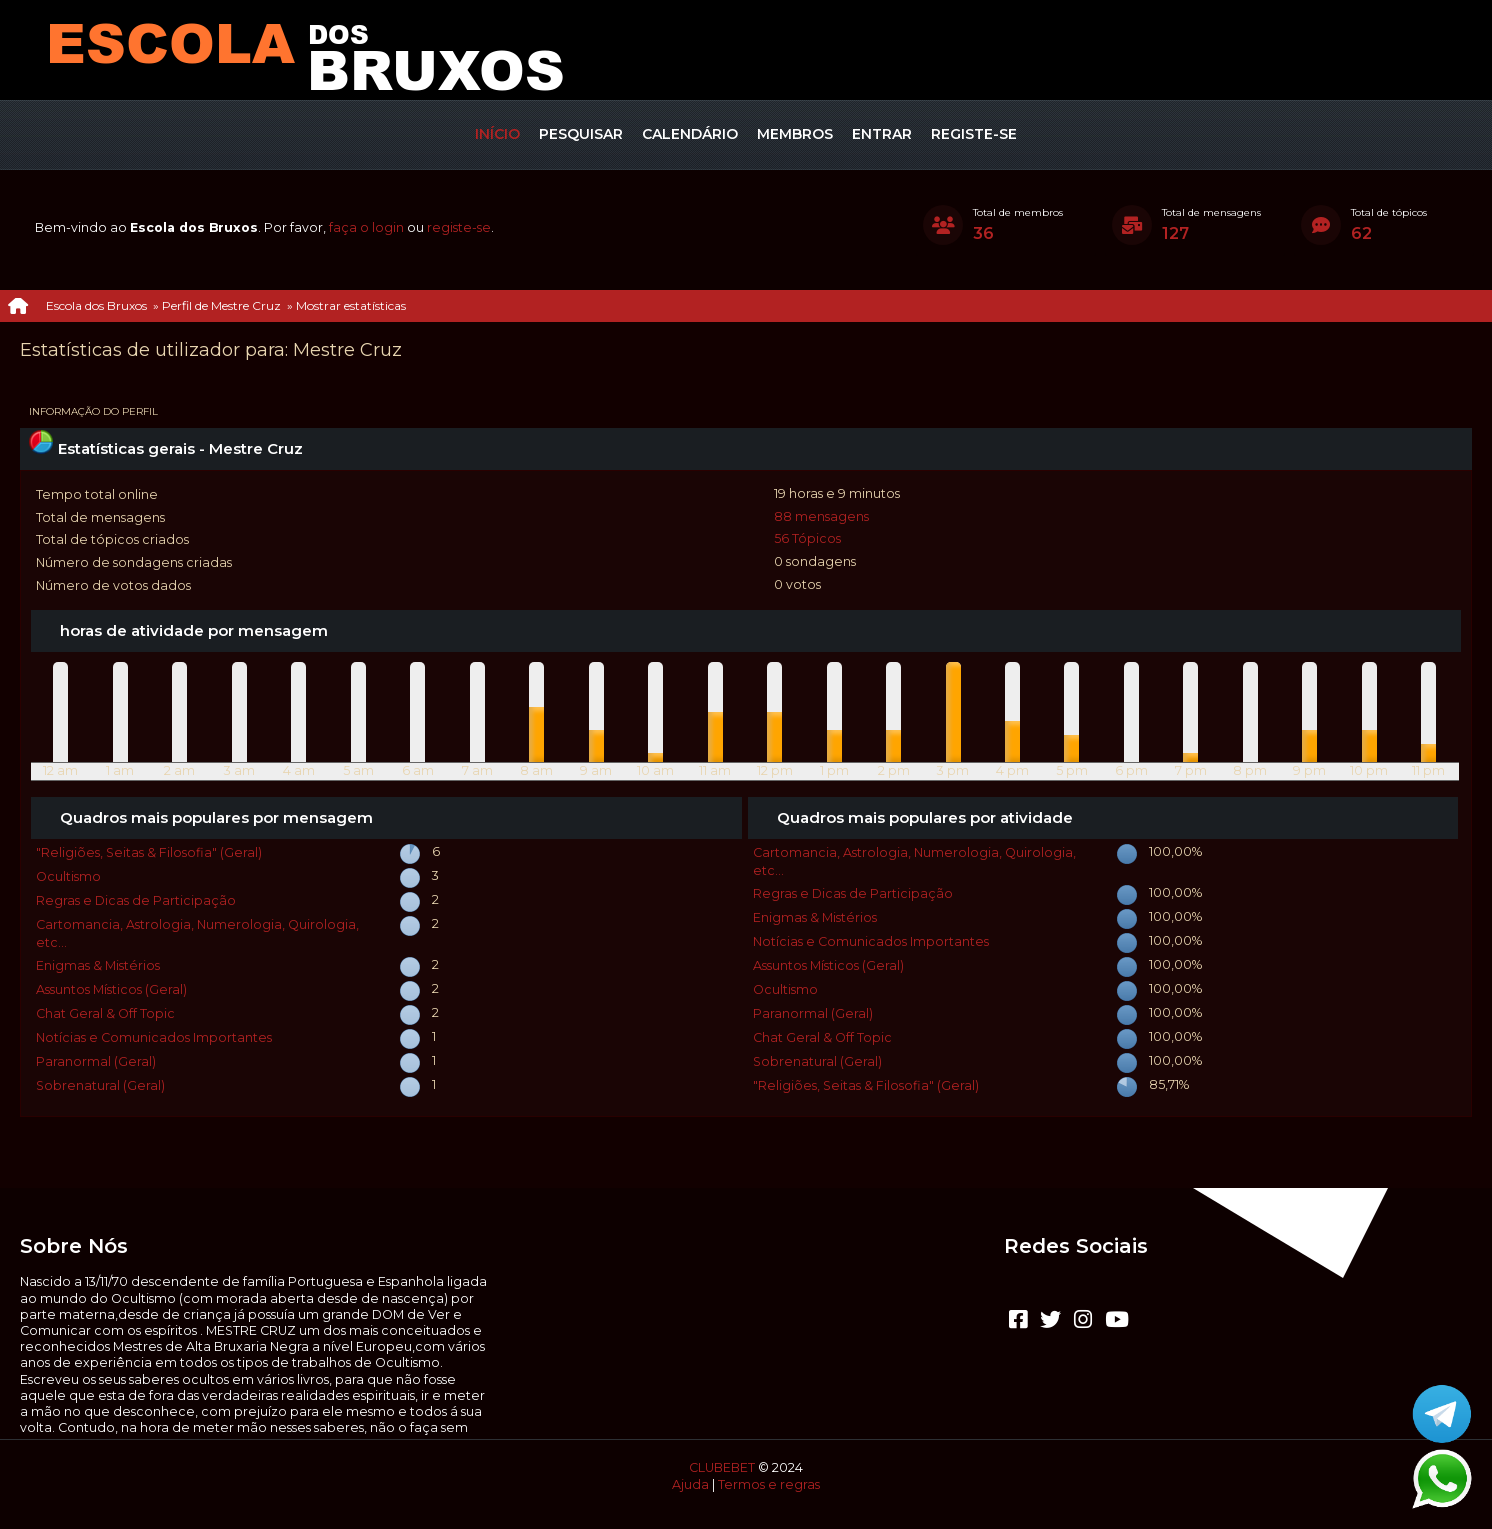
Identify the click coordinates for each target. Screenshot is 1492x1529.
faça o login (366, 227)
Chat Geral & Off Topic (105, 1013)
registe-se (459, 227)
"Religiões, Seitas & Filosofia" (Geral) (149, 852)
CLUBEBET (722, 1467)
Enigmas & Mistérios (98, 965)
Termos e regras (769, 1484)
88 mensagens (821, 516)
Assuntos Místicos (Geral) (111, 989)
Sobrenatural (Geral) (100, 1085)
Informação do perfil (93, 411)
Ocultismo (68, 876)
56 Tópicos (807, 538)
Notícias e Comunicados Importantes (154, 1037)
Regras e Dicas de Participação (136, 900)
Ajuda (690, 1484)
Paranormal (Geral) (96, 1061)
